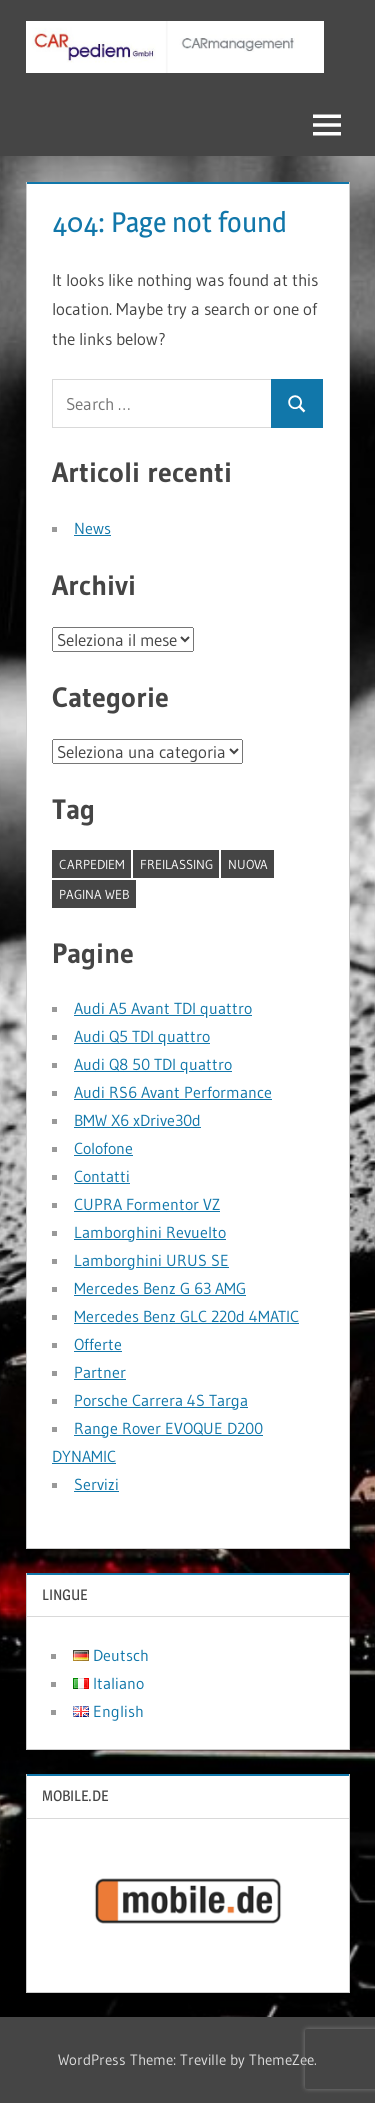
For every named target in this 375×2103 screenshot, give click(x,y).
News (92, 528)
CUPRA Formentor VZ (147, 1204)
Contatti (102, 1176)
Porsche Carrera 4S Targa (161, 1400)
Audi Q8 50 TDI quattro (153, 1064)
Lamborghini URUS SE (151, 1260)
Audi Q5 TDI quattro (142, 1036)
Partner (100, 1372)
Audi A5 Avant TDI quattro (163, 1008)
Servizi (96, 1484)
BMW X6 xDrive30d (137, 1120)
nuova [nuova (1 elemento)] (248, 864)
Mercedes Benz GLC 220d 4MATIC (186, 1316)
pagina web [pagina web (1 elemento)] (94, 894)
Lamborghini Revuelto (150, 1232)
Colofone (103, 1148)
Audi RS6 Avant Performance (173, 1092)
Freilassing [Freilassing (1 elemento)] (176, 864)
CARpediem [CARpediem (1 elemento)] (92, 864)
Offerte (98, 1344)
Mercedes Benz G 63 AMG (160, 1288)
